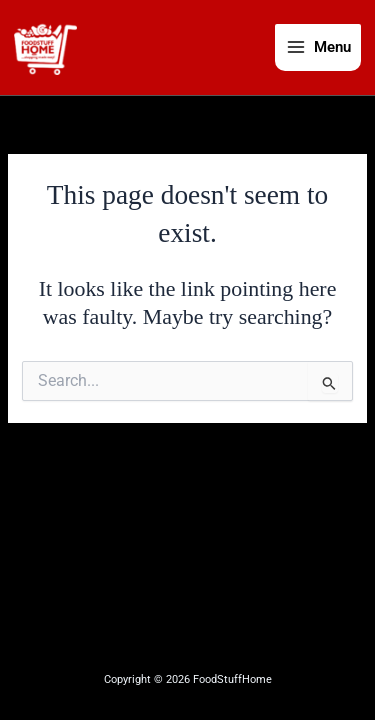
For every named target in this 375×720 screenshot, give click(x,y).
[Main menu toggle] (318, 48)
